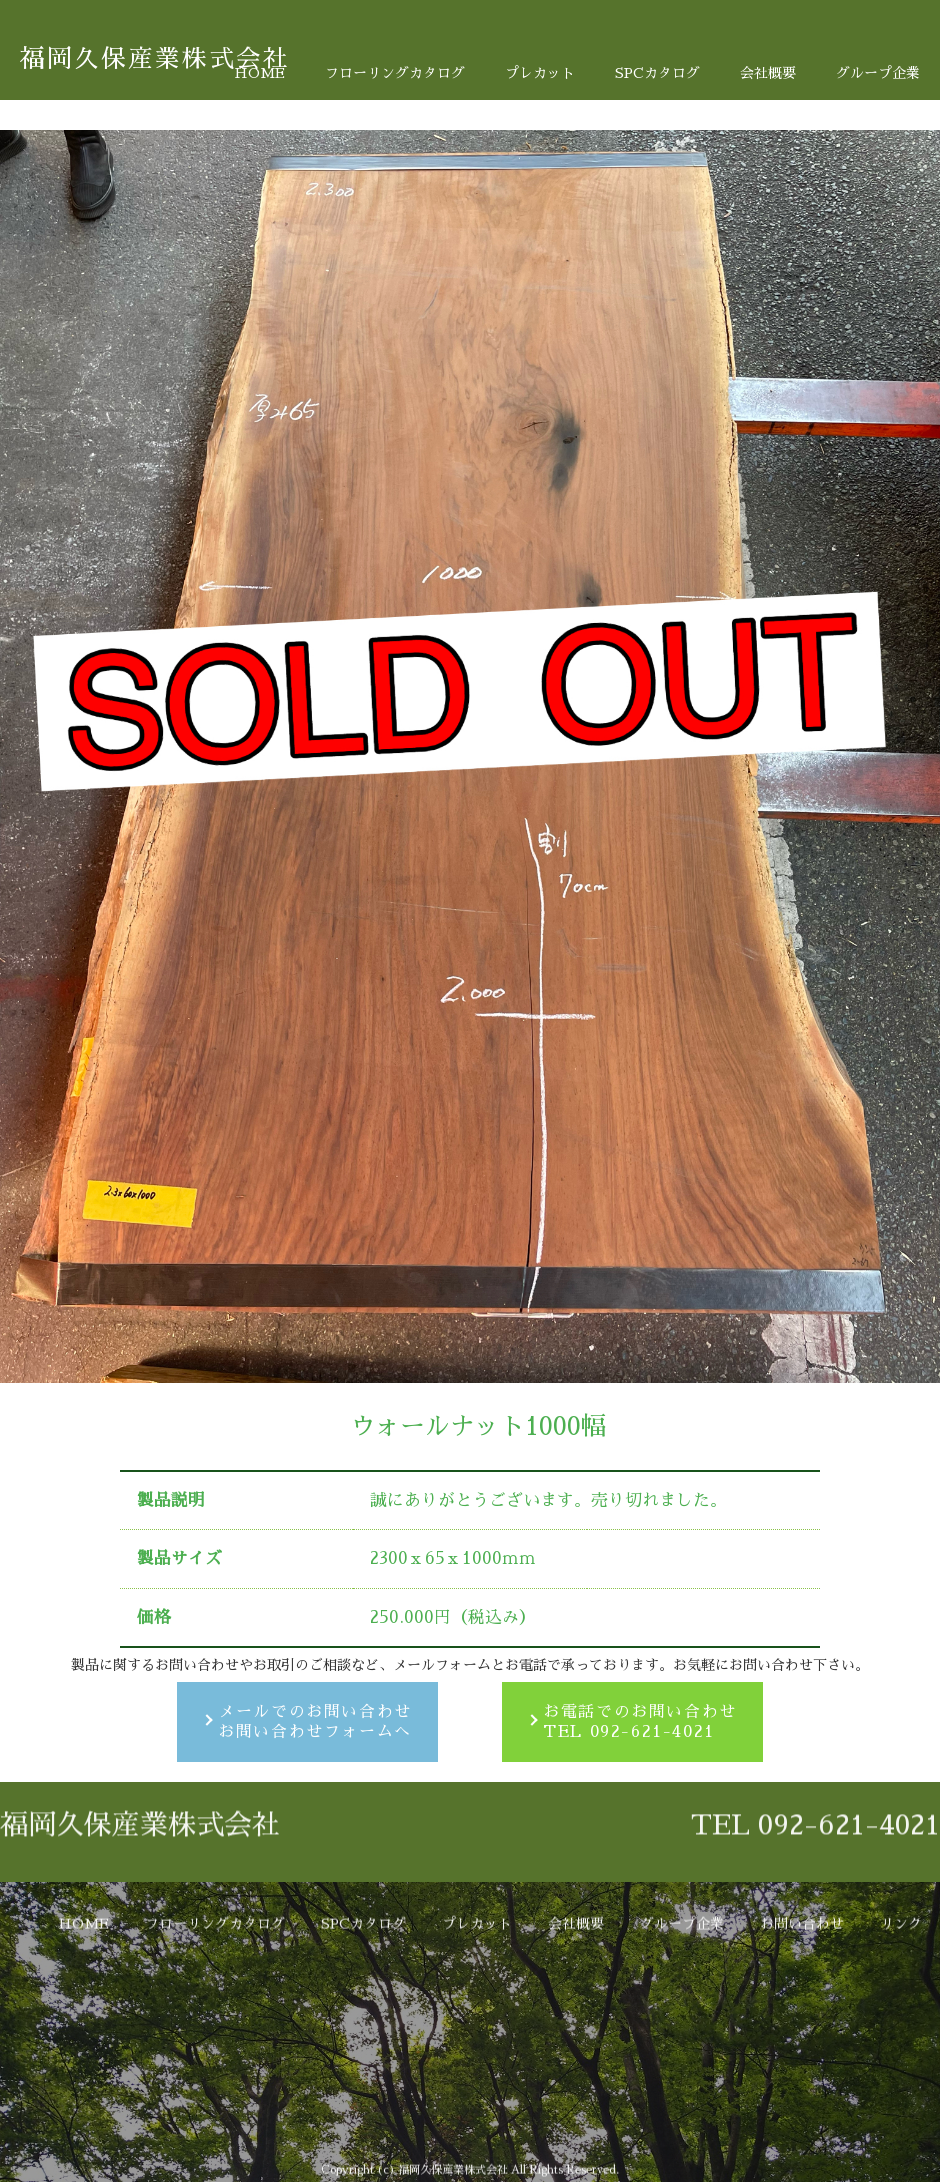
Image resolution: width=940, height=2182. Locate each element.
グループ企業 (878, 73)
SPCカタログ (657, 73)
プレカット (540, 73)
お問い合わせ (802, 2063)
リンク (901, 2063)
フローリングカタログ (395, 73)
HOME (259, 73)
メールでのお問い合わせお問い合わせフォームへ (315, 1722)
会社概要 (768, 73)
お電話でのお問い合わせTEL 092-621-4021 (640, 1722)
